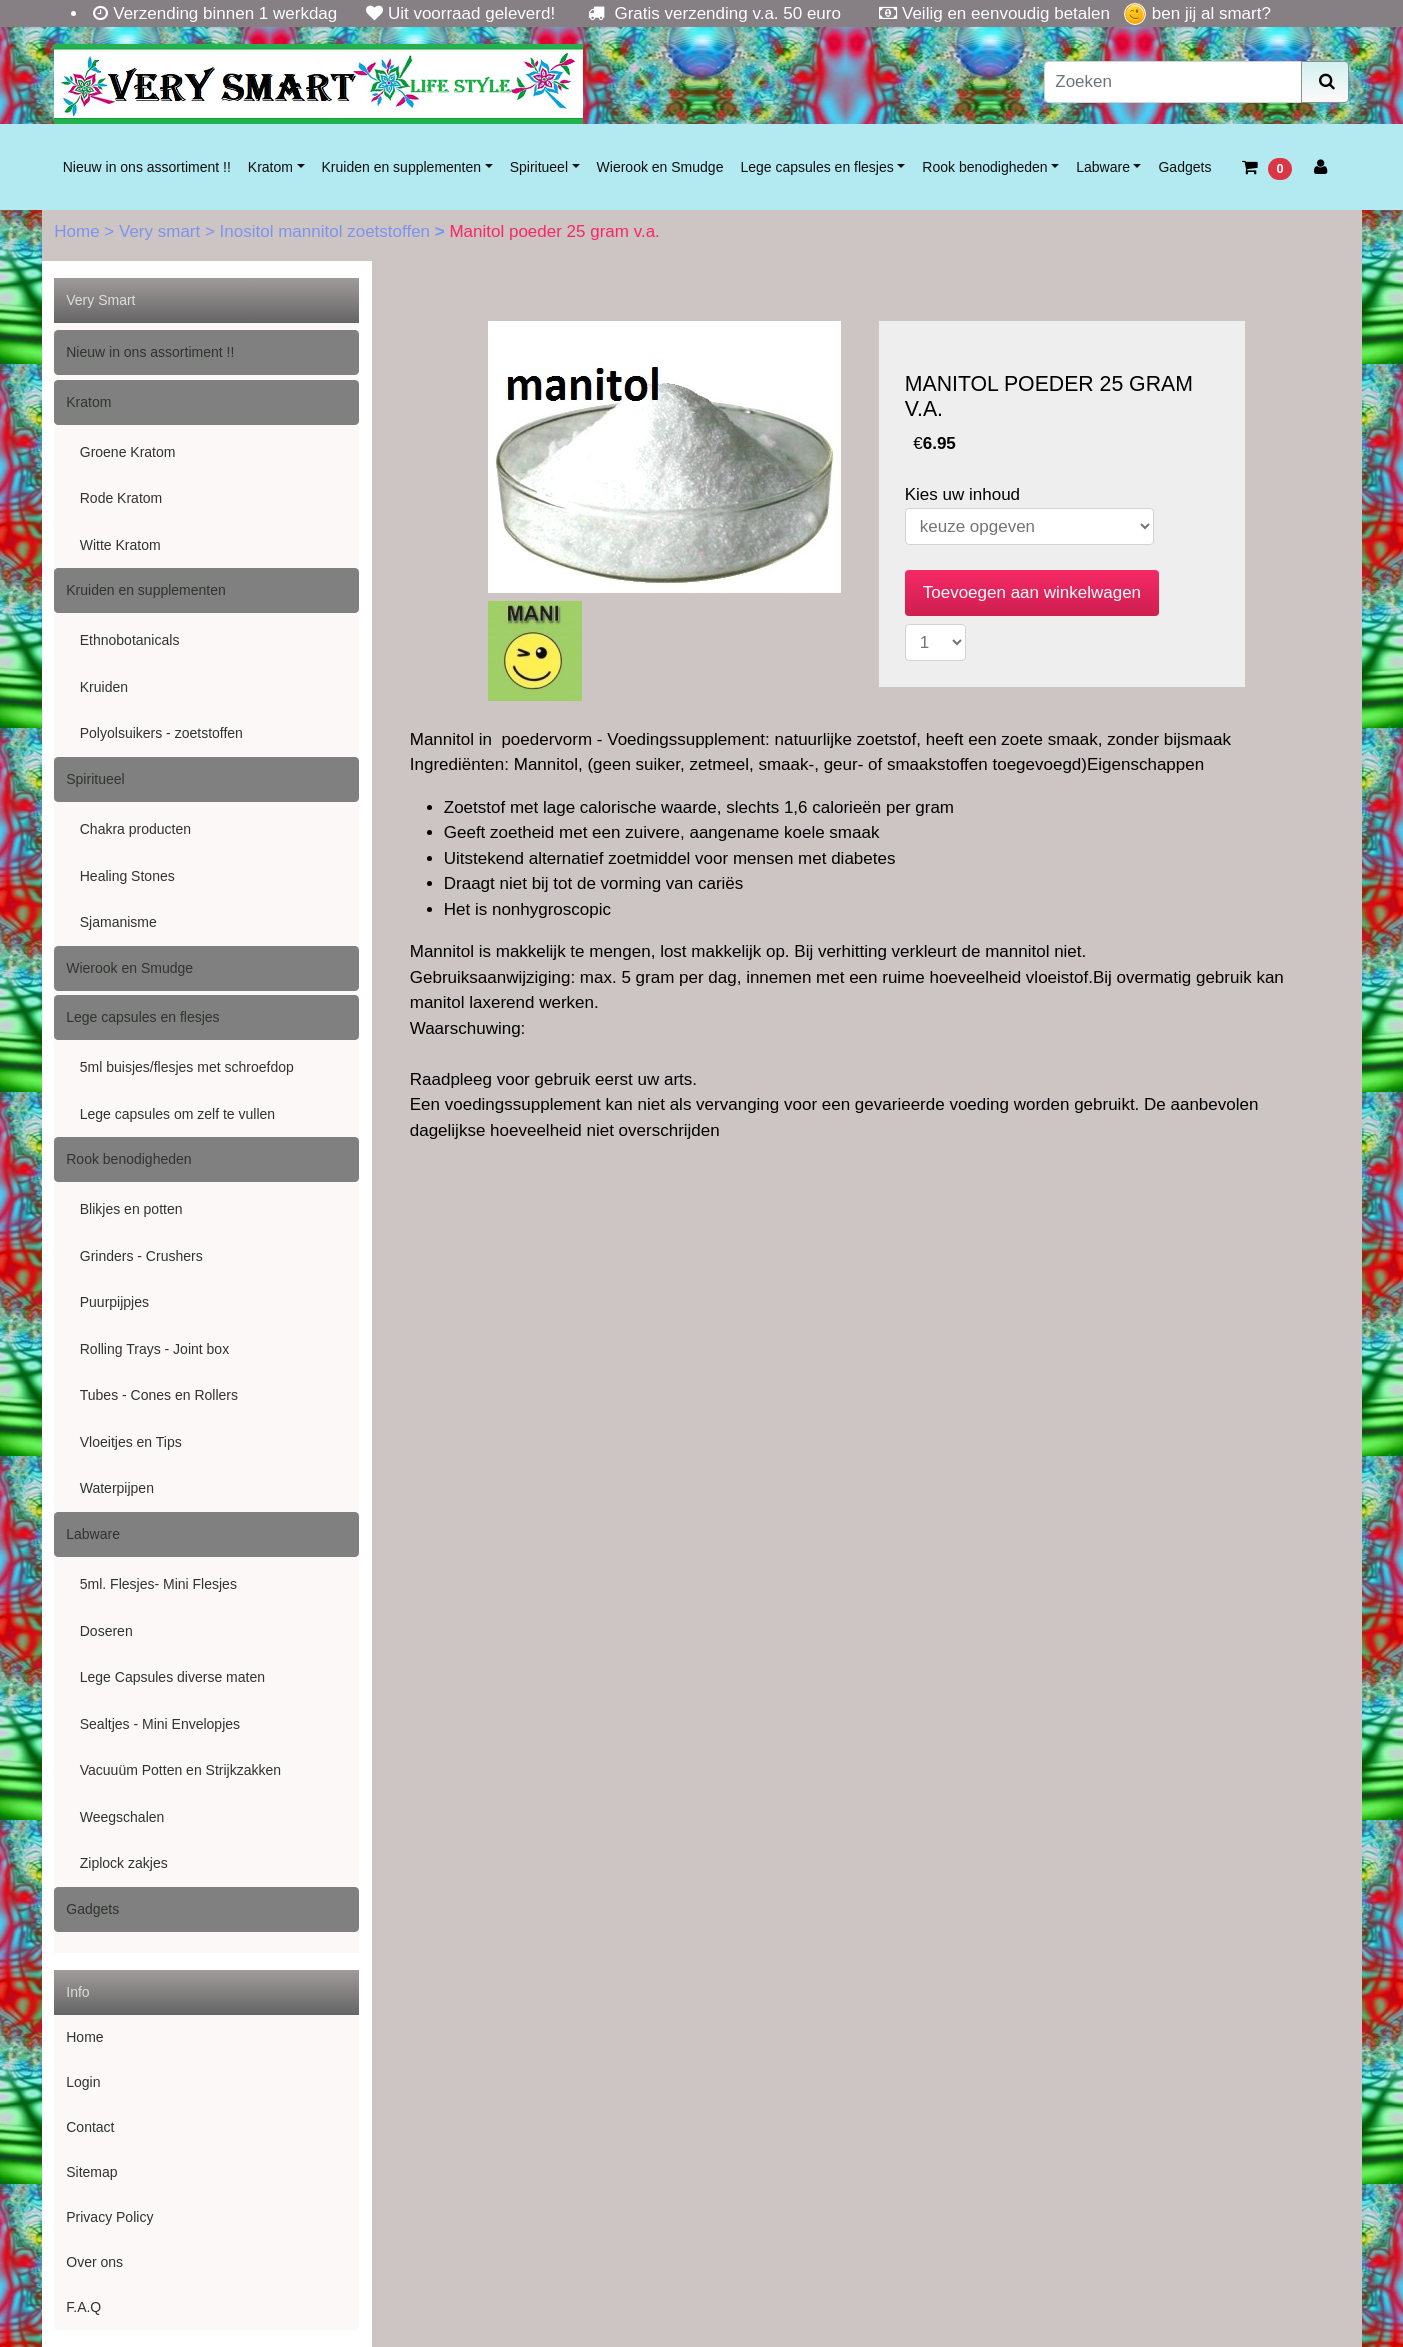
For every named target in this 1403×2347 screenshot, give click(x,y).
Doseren (106, 1631)
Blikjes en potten (131, 1209)
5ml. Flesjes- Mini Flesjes (158, 1584)
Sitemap (91, 2172)
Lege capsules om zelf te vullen (177, 1114)
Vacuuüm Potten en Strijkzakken (180, 1770)
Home (79, 231)
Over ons (94, 2262)
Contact (90, 2127)
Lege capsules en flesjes (816, 167)
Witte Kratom (120, 545)
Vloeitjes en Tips (131, 1442)
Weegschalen (122, 1817)
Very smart (162, 231)
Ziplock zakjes (124, 1863)
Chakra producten (135, 829)
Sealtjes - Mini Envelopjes (160, 1724)
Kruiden (104, 687)
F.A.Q (83, 2307)
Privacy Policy (109, 2217)
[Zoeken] (1173, 82)
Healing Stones (127, 876)
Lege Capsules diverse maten (172, 1677)
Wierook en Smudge (660, 167)
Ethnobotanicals (130, 640)
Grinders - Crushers (141, 1256)
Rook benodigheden (984, 167)
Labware (1103, 167)
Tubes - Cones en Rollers (159, 1395)
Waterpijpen (117, 1488)
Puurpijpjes (114, 1302)
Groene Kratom (128, 452)
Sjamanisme (118, 922)
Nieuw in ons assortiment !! (147, 167)
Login (83, 2082)
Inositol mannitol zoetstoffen (327, 231)
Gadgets (1184, 167)
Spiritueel (539, 167)
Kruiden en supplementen (402, 167)
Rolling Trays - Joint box (154, 1349)
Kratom (270, 167)
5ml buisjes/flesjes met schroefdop (187, 1067)
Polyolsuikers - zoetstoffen (161, 733)
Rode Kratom (121, 498)
